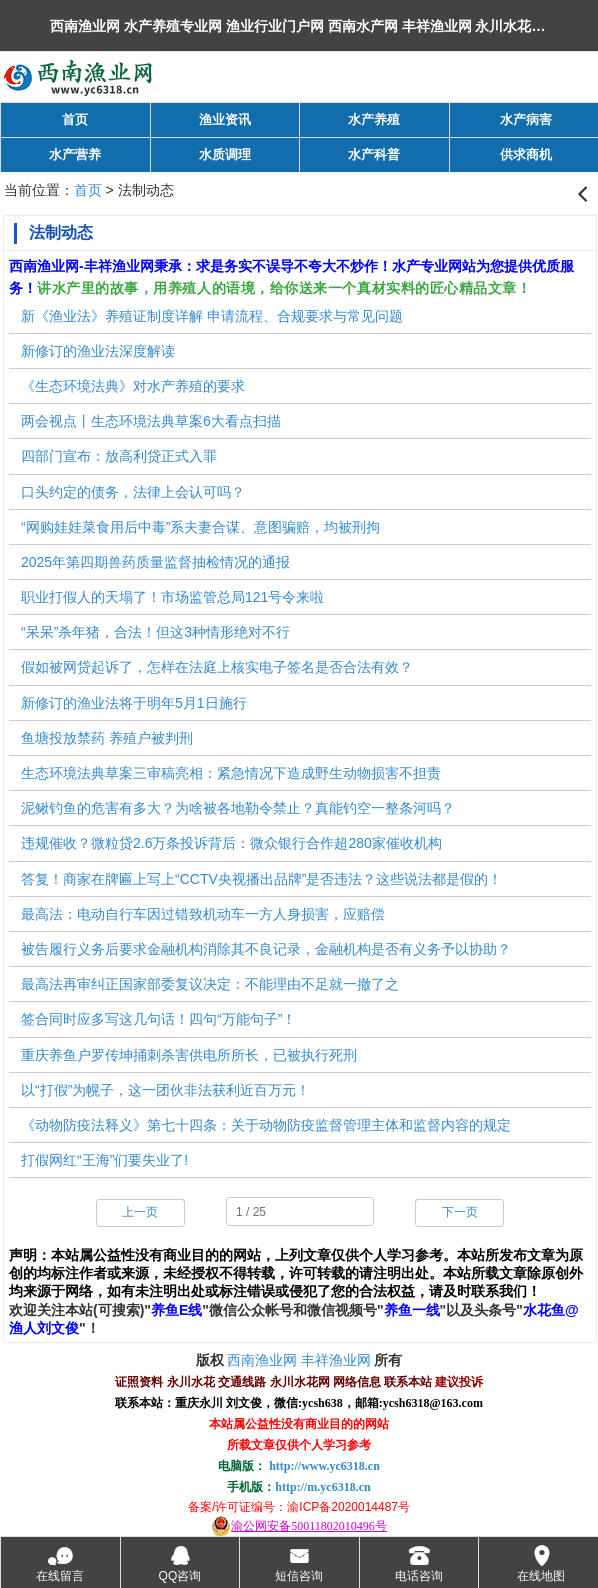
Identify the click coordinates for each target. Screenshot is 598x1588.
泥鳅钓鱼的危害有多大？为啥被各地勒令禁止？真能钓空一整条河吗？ (238, 808)
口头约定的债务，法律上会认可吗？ (133, 492)
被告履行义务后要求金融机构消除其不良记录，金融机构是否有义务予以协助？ (266, 949)
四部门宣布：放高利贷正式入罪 (119, 456)
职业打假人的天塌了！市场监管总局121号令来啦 (172, 597)
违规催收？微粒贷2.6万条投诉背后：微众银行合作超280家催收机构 (231, 843)
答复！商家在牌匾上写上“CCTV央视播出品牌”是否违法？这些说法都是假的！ (261, 879)
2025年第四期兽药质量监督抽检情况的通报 (155, 562)
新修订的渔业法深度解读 (98, 351)
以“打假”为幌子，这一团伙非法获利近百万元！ (165, 1090)
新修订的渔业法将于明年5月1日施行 (134, 703)
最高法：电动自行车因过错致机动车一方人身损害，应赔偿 (203, 914)
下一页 (460, 1212)
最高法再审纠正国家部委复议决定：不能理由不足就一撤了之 (210, 984)
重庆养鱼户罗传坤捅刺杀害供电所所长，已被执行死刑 (189, 1055)
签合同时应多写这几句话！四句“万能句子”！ (158, 1019)
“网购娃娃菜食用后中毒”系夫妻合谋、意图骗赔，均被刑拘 (200, 527)
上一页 (140, 1212)
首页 (88, 190)
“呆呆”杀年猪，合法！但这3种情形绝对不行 (155, 632)
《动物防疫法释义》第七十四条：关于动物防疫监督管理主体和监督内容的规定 (266, 1125)
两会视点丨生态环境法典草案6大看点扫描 (151, 421)
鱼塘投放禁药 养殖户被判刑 (107, 738)
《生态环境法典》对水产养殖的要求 (133, 386)
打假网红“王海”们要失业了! (104, 1160)
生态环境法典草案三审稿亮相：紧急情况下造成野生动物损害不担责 (231, 773)
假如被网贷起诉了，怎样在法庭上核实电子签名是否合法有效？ (217, 667)
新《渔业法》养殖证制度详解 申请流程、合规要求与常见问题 (212, 316)
